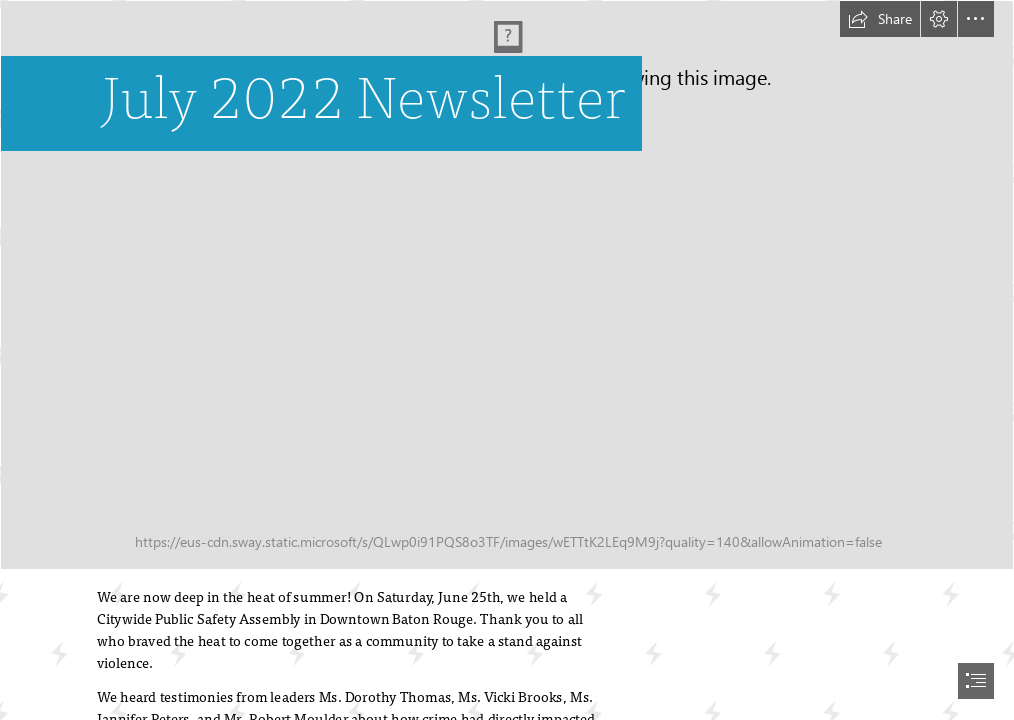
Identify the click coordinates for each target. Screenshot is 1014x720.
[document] (507, 360)
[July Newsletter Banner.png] (507, 285)
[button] (880, 19)
